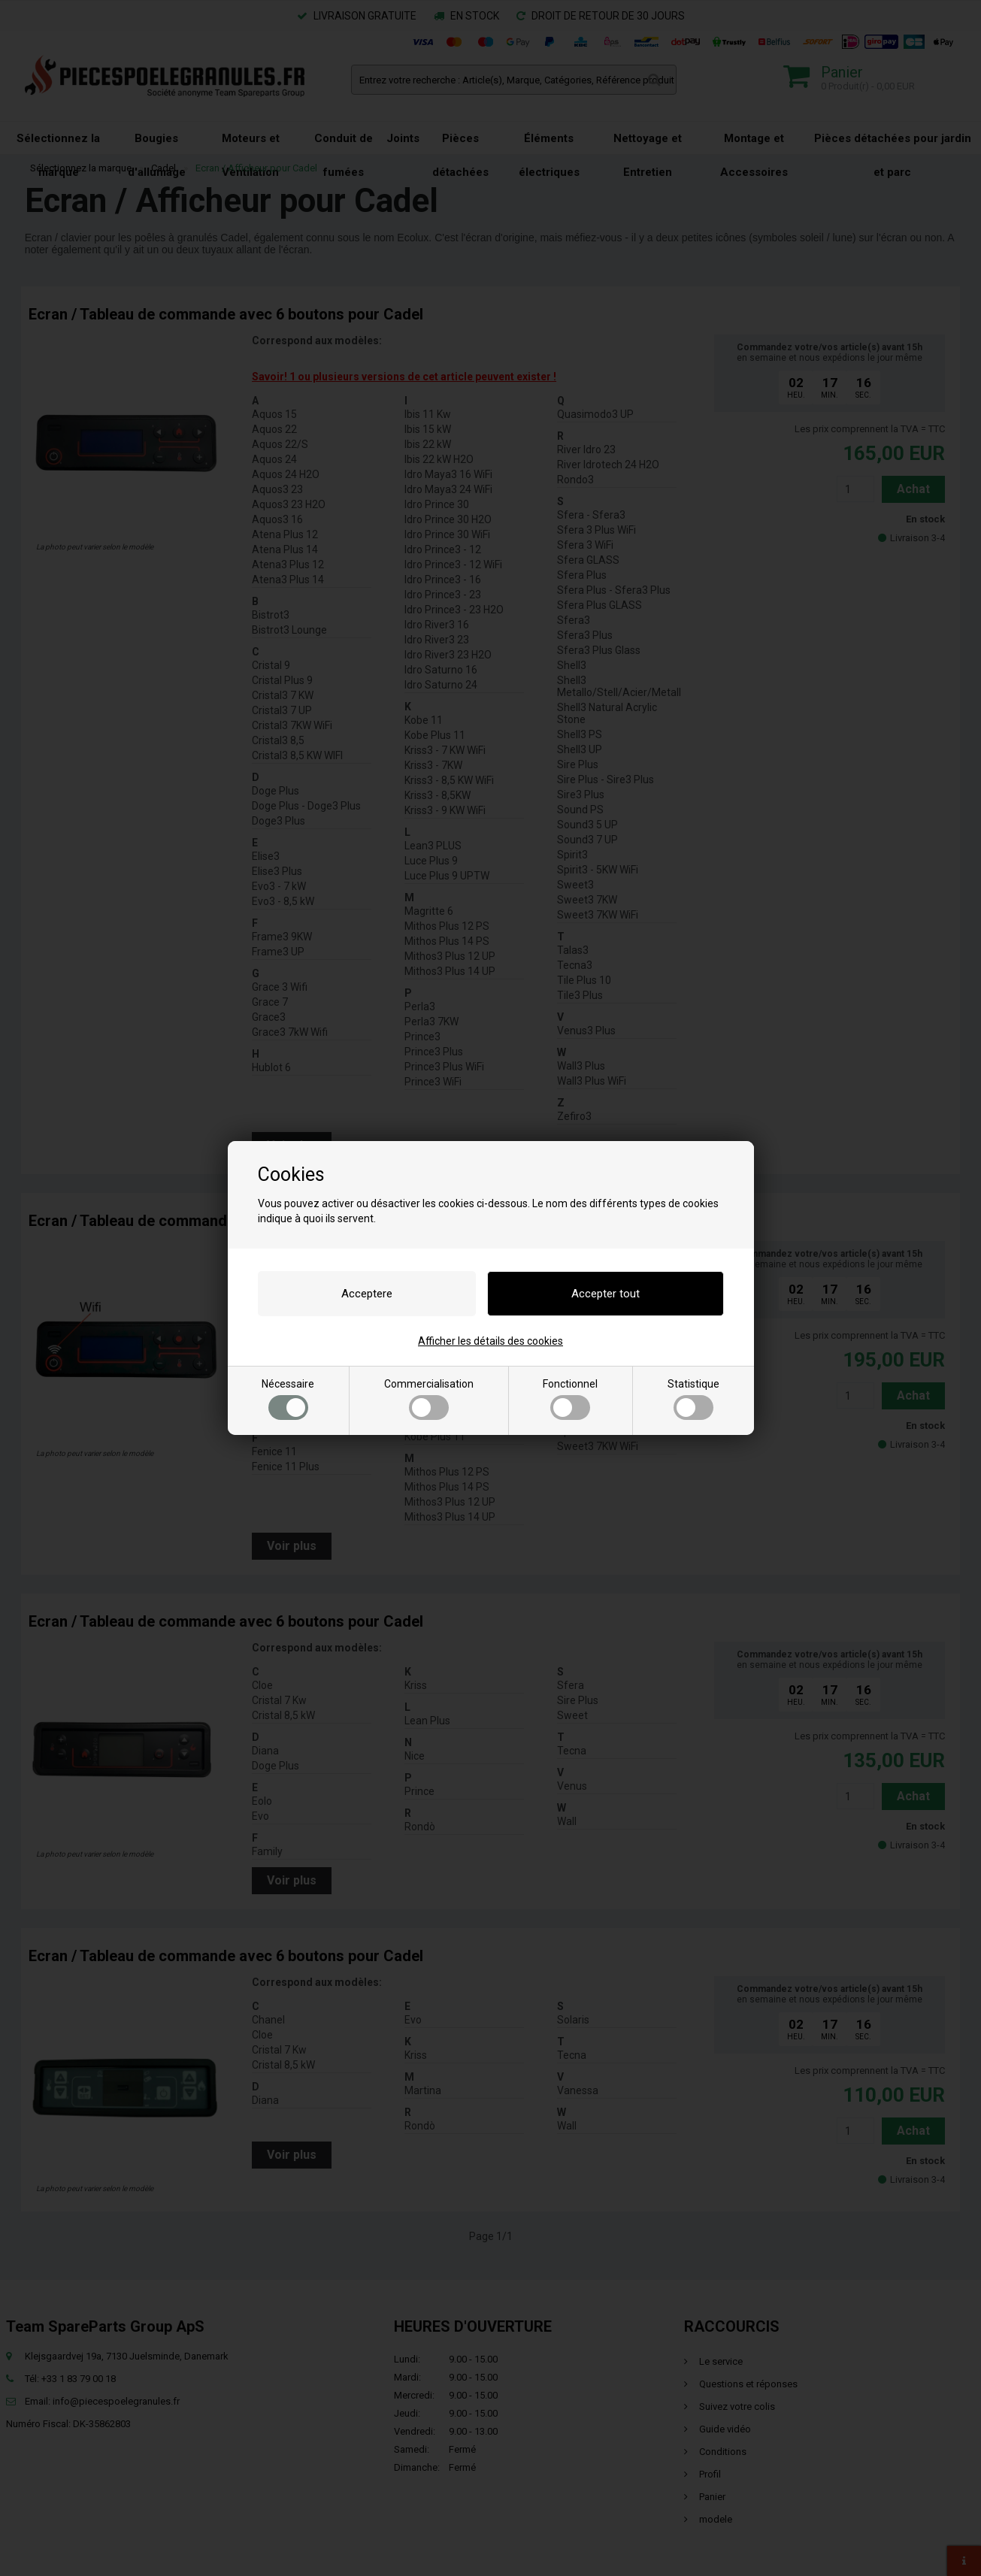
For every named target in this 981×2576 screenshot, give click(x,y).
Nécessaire (288, 1399)
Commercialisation (429, 1399)
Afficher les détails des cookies (490, 1341)
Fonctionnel (570, 1399)
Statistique (693, 1399)
